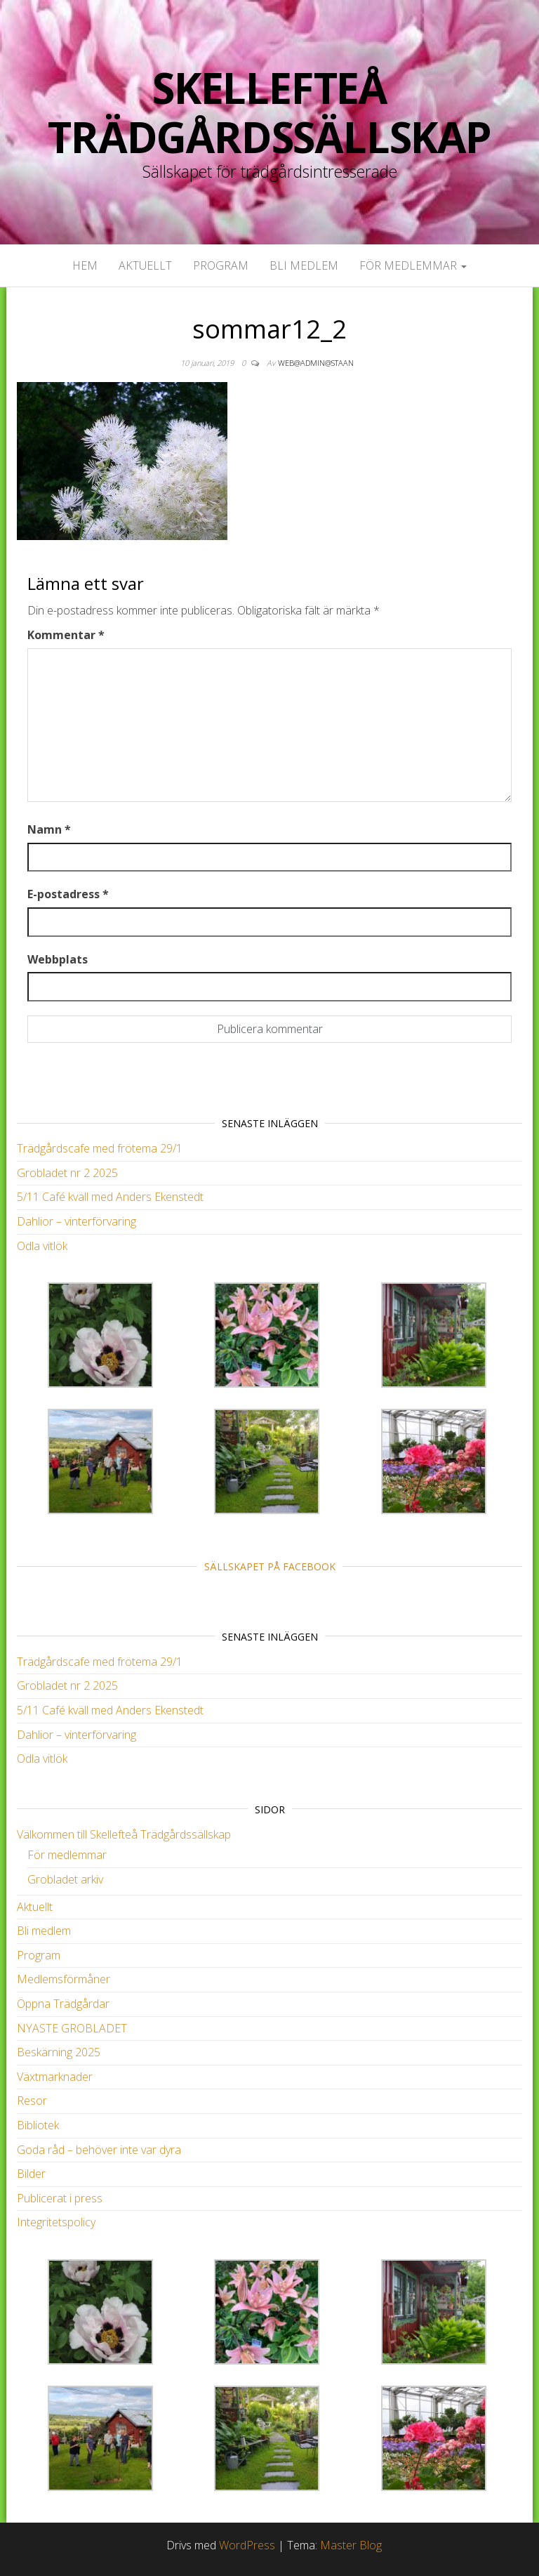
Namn (49, 829)
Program (220, 265)
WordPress (247, 2545)
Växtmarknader (55, 2076)
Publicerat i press (59, 2198)
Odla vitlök (42, 1246)
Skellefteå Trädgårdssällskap (269, 112)
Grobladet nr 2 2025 (67, 1173)
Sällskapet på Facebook (269, 1566)
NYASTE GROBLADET (72, 2028)
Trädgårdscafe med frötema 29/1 (99, 1148)
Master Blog (351, 2545)
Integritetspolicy (56, 2222)
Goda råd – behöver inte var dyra (99, 2149)
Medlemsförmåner (63, 1979)
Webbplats (57, 959)
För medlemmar (413, 265)
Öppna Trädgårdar (63, 2003)
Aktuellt (145, 265)
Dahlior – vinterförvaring (76, 1221)
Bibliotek (38, 2125)
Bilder (31, 2173)
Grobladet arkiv (65, 1879)
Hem (85, 265)
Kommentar (66, 635)
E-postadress (68, 894)
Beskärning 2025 (58, 2052)
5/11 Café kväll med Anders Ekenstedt (110, 1196)
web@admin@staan (316, 362)
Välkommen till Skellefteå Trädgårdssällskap (124, 1834)
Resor (32, 2100)
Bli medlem (304, 265)
